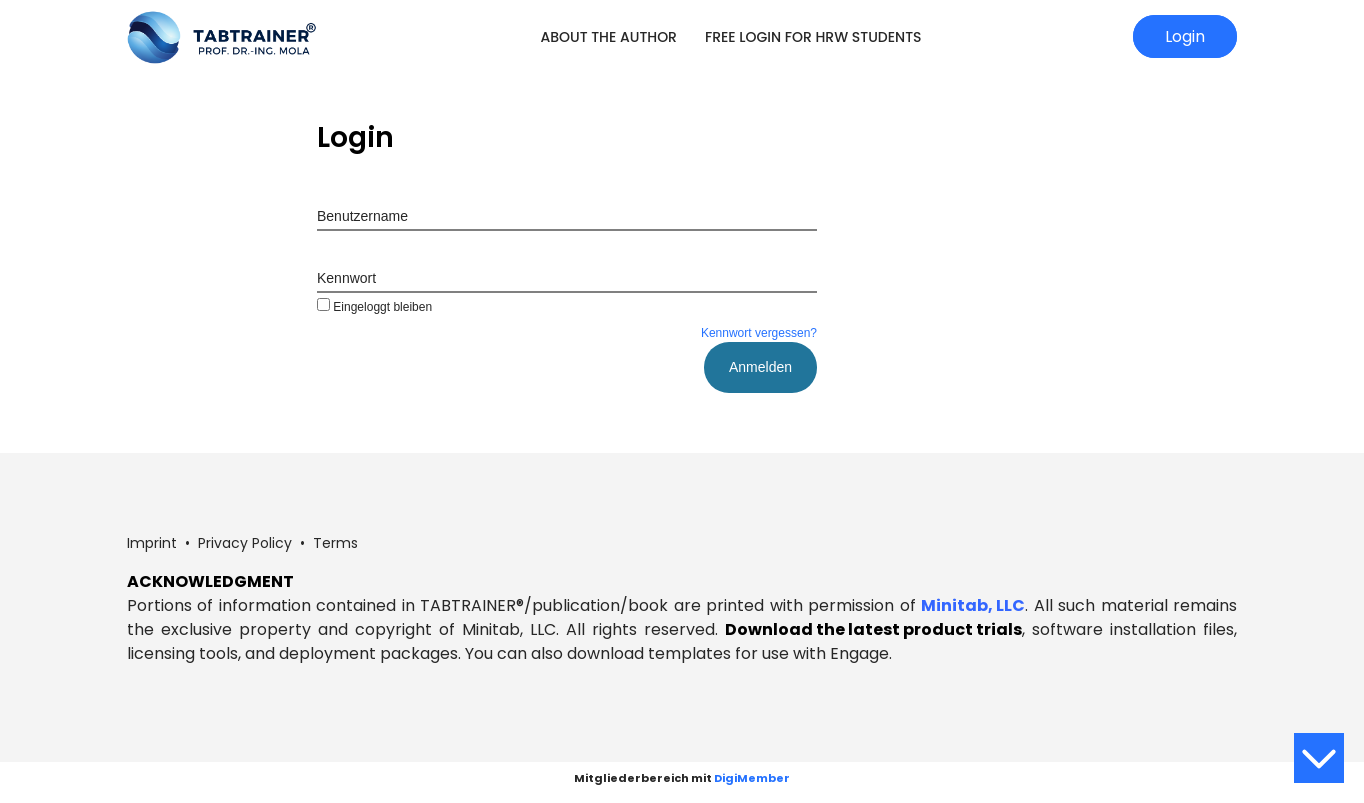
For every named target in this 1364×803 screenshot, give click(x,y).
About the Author (608, 37)
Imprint (152, 543)
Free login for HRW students (813, 37)
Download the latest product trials (873, 629)
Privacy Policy (245, 543)
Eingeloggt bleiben (374, 307)
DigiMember (752, 778)
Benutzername (362, 216)
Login (1185, 36)
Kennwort (346, 278)
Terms (335, 543)
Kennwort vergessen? (759, 333)
